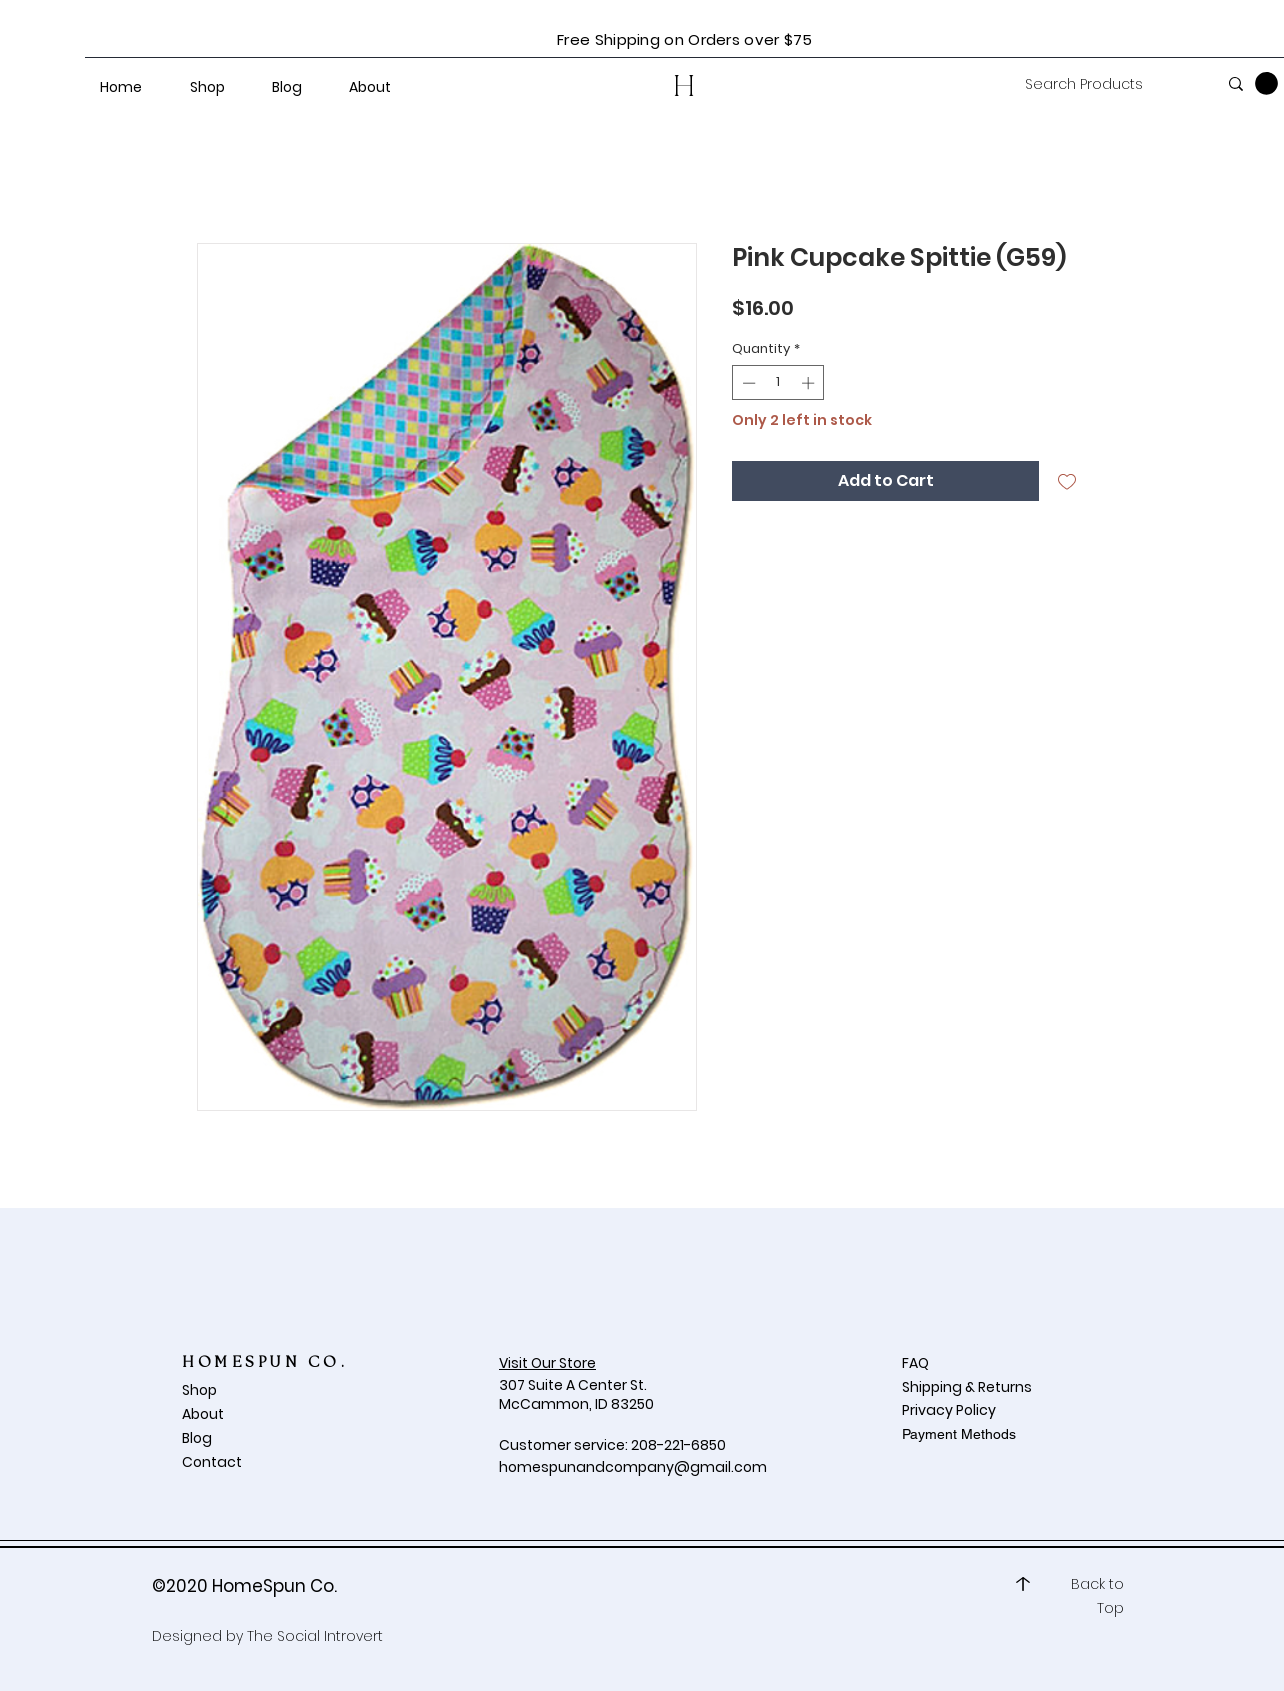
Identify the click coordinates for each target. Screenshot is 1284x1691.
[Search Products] (1106, 85)
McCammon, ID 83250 (576, 1404)
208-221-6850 (678, 1445)
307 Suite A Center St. (574, 1385)
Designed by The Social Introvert (267, 1636)
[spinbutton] (778, 383)
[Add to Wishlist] (1067, 481)
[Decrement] (747, 383)
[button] (1266, 83)
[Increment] (810, 383)
